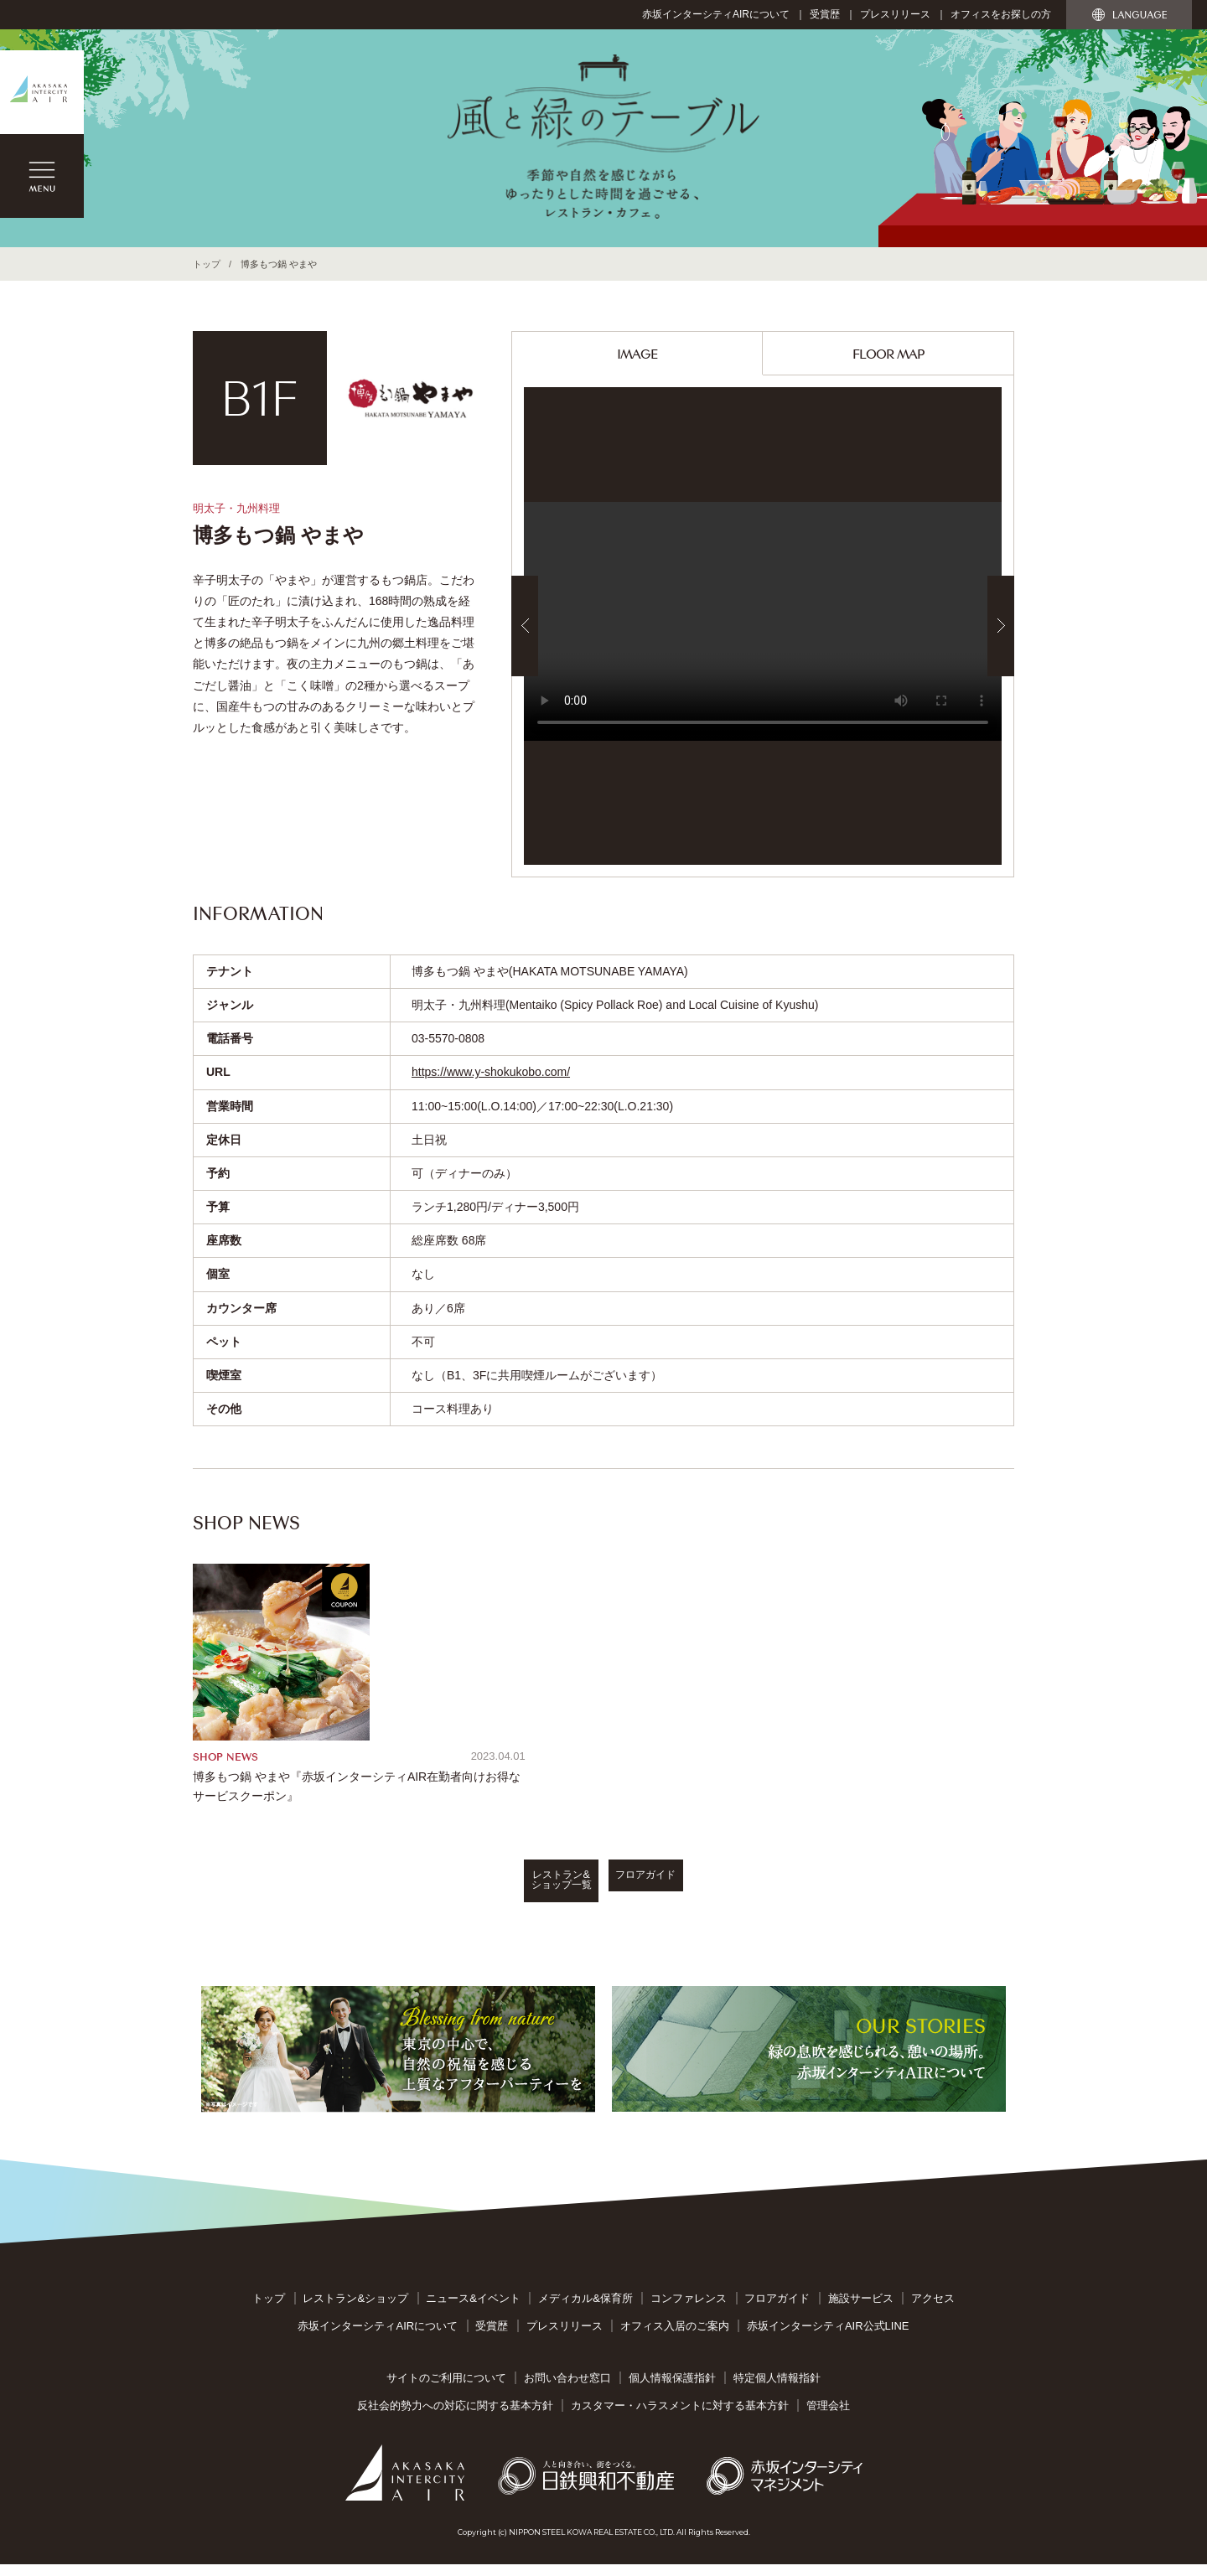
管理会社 (828, 2416)
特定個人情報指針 (777, 2389)
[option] (763, 626)
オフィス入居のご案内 (674, 2336)
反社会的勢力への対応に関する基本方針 (455, 2416)
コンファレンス (688, 2310)
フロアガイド (737, 1898)
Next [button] (1000, 626)
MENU (42, 176)
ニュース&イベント (473, 2310)
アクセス (933, 2310)
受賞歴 (825, 14)
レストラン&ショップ (355, 2310)
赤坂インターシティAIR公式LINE (828, 2336)
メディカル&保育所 (585, 2310)
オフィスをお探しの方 (1001, 14)
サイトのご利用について (446, 2389)
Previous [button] (524, 626)
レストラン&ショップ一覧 (469, 1898)
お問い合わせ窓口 (567, 2389)
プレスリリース (895, 14)
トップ (206, 264)
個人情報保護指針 (672, 2389)
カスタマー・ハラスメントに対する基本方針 (680, 2416)
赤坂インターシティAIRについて (716, 14)
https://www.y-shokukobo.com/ (491, 1072)
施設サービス (861, 2310)
